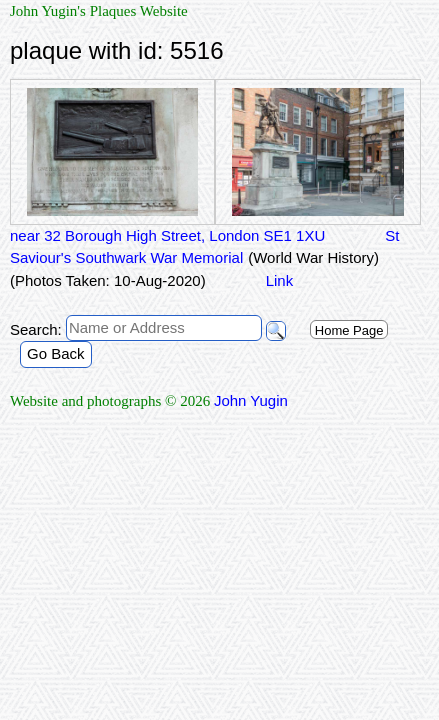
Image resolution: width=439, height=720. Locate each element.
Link (280, 280)
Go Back (56, 353)
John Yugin (251, 400)
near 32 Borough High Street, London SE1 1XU (167, 235)
